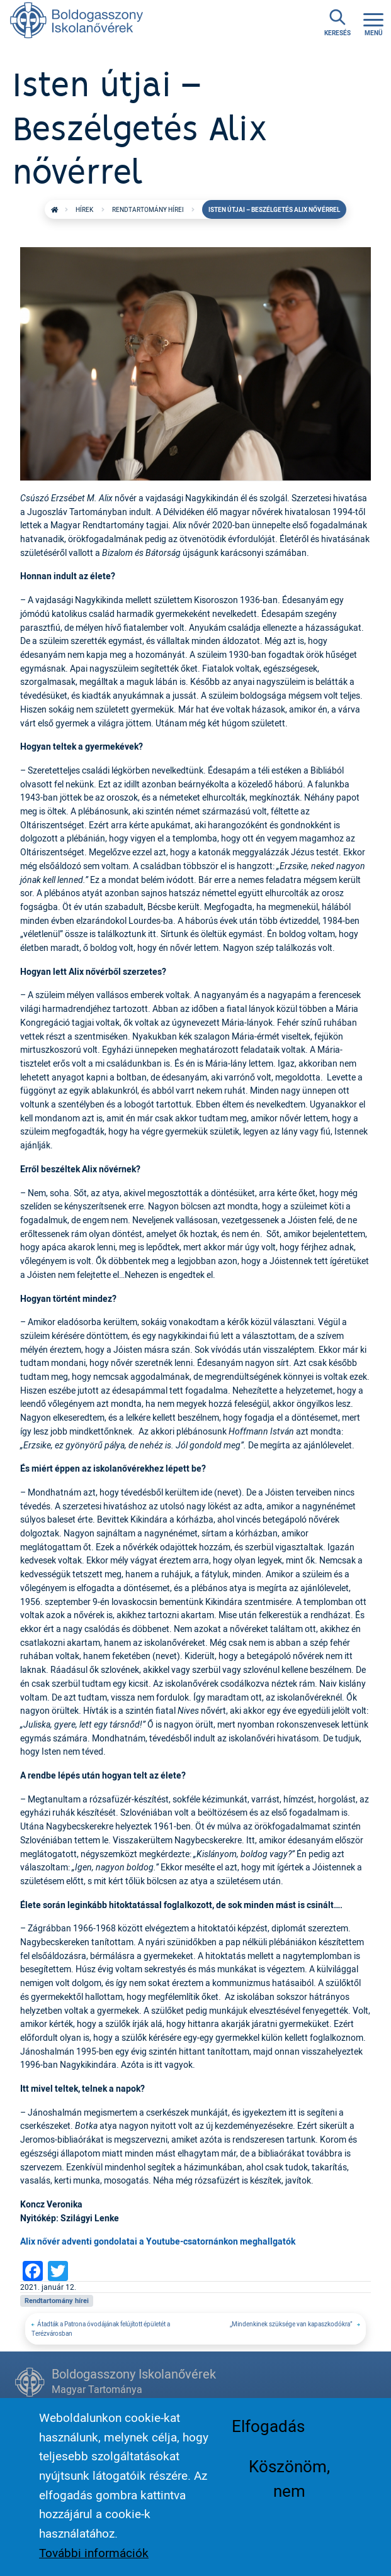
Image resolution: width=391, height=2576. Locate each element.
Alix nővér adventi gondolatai (78, 2241)
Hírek (84, 209)
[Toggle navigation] (373, 22)
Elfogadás (268, 2437)
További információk (94, 2564)
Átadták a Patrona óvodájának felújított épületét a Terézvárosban (100, 2328)
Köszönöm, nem (289, 2489)
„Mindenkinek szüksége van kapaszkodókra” (292, 2323)
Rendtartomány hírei (148, 209)
